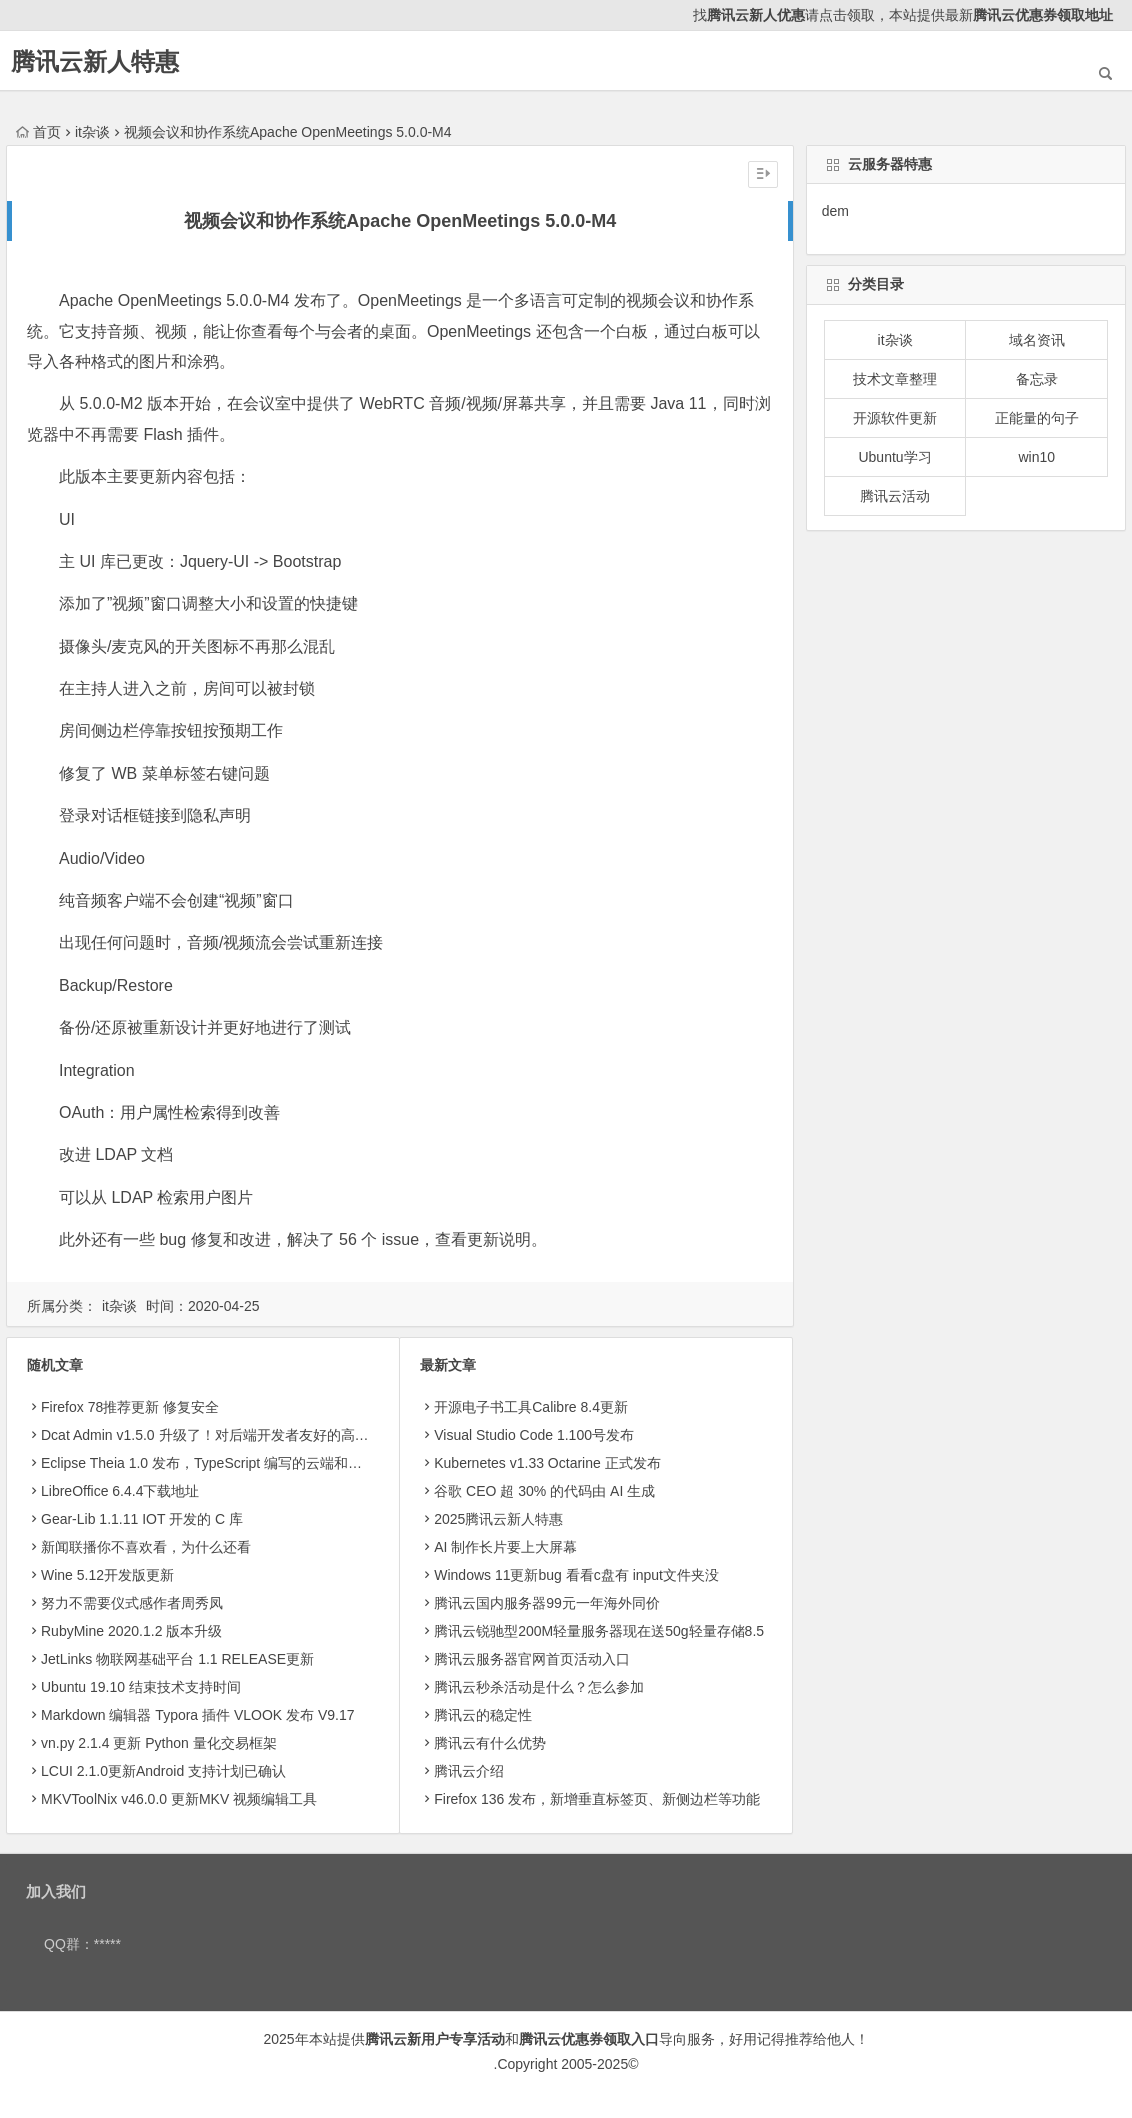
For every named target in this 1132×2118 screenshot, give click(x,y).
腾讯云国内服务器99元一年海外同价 (547, 1603)
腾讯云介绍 (469, 1771)
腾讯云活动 (895, 496)
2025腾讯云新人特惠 (498, 1519)
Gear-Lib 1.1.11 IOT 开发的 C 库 (142, 1519)
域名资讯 (1037, 340)
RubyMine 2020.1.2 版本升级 (131, 1631)
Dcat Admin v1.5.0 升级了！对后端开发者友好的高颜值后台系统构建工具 (268, 1435)
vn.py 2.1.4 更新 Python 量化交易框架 (159, 1743)
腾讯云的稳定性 (483, 1715)
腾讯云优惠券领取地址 (1043, 15)
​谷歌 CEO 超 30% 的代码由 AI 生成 (544, 1491)
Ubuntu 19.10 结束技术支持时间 (141, 1687)
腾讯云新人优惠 (756, 15)
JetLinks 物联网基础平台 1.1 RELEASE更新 (177, 1659)
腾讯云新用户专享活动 (435, 2039)
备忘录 (1037, 379)
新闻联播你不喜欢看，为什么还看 (146, 1547)
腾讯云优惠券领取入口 (589, 2039)
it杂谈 (92, 132)
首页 (38, 132)
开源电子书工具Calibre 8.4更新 (531, 1407)
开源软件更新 (895, 418)
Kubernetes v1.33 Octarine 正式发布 (547, 1463)
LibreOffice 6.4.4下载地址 (120, 1491)
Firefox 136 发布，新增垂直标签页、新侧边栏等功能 (597, 1799)
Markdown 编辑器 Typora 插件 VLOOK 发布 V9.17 (198, 1715)
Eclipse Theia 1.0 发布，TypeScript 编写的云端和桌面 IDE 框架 (238, 1463)
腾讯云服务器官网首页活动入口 (532, 1659)
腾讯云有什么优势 (490, 1743)
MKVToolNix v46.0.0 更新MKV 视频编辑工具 (179, 1799)
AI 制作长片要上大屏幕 (505, 1547)
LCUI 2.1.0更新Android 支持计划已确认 (163, 1771)
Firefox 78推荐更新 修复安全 (130, 1407)
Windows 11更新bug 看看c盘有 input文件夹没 (576, 1575)
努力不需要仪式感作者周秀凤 (132, 1603)
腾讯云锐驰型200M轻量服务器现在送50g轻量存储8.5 (599, 1631)
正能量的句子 (1037, 418)
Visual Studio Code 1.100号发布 (534, 1435)
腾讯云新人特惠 (95, 61)
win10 (1036, 457)
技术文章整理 (895, 379)
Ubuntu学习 (894, 457)
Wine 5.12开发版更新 (107, 1575)
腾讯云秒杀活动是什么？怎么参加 (539, 1687)
